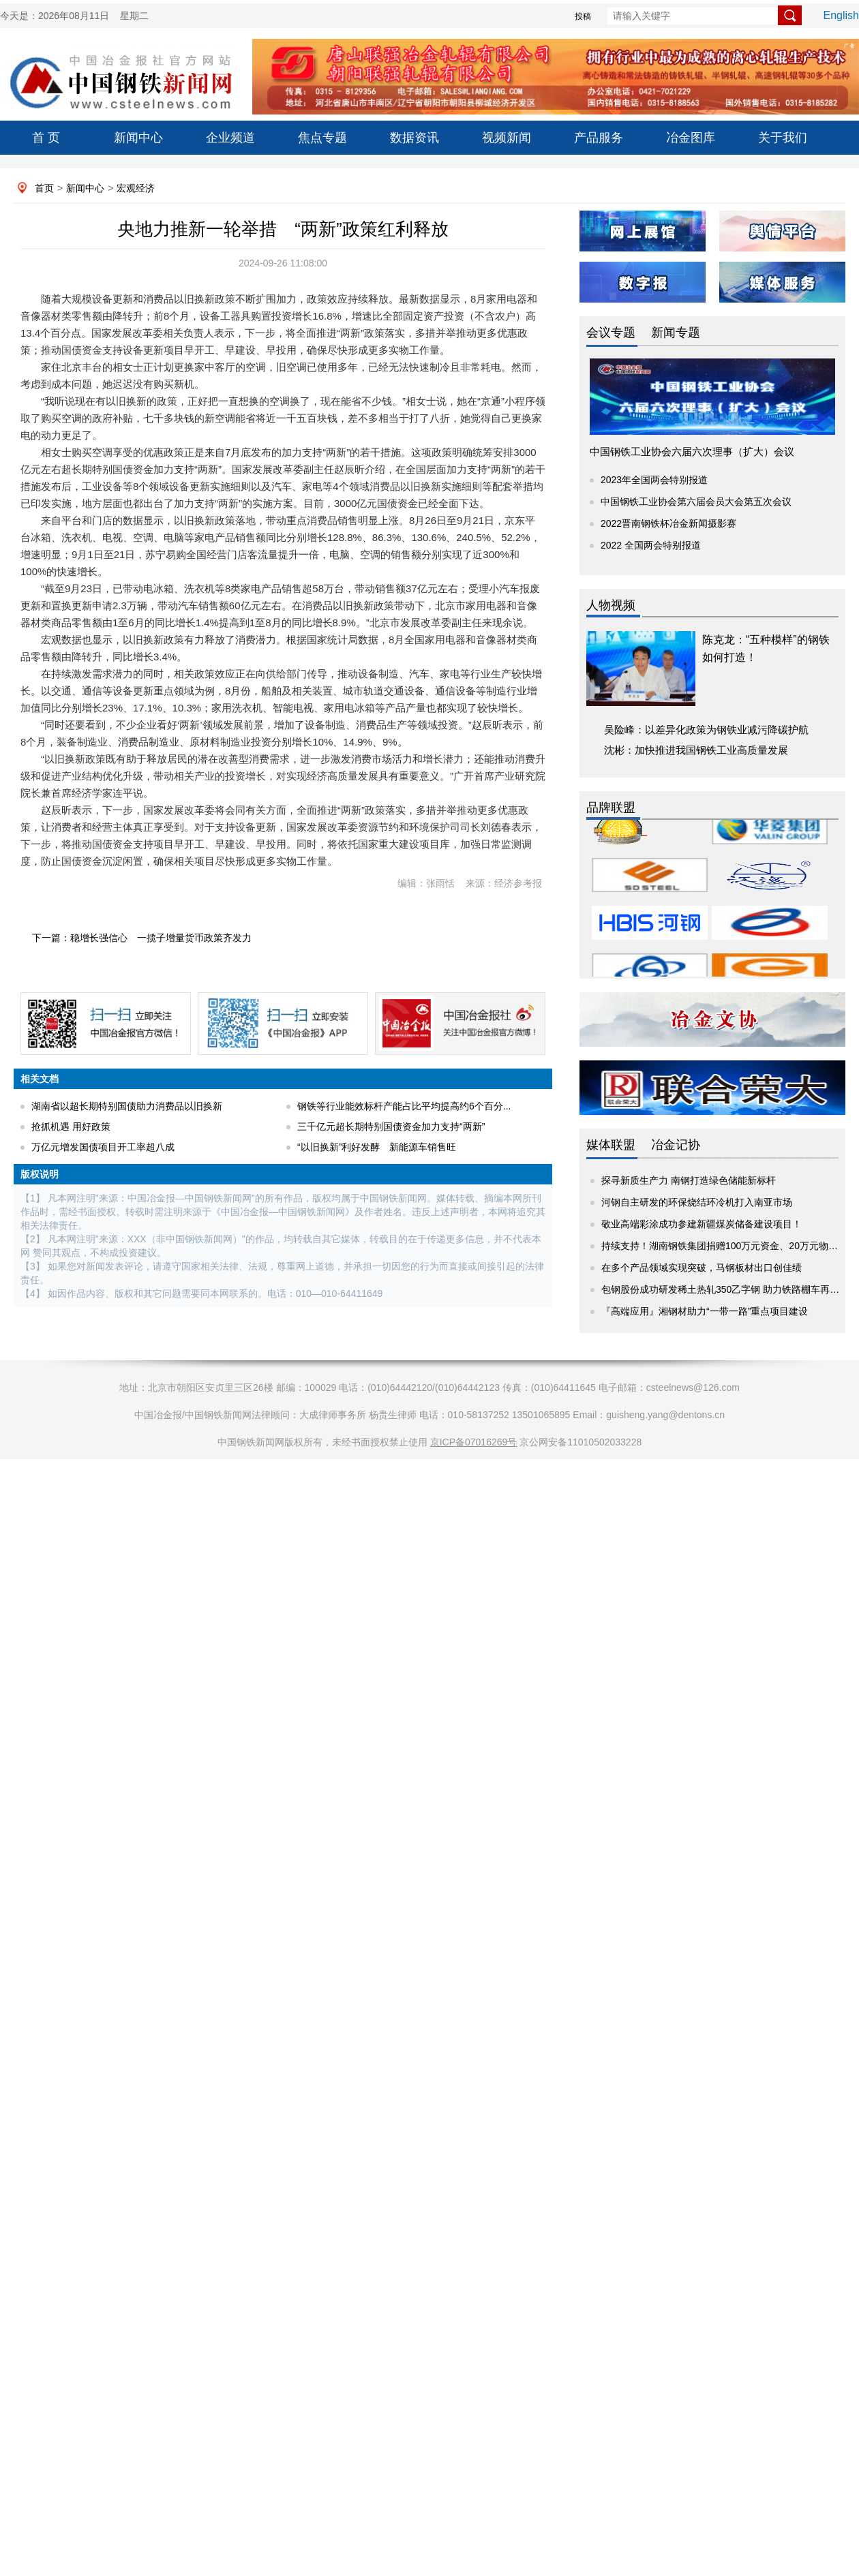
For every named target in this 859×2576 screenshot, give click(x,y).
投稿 (583, 16)
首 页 (46, 137)
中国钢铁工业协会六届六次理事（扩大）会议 (692, 451)
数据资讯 (414, 137)
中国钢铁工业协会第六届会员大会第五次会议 (696, 501)
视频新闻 (506, 137)
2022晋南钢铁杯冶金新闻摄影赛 (668, 523)
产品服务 (598, 137)
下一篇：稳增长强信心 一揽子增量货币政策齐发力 (142, 937)
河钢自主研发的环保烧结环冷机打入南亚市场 (696, 1202)
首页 (44, 188)
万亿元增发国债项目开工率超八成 (103, 1146)
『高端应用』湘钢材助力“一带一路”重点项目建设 (704, 1311)
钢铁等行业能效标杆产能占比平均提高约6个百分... (404, 1106)
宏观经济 (136, 188)
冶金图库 (690, 137)
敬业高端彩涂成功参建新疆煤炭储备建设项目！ (701, 1223)
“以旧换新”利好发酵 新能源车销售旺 (376, 1146)
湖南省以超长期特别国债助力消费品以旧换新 (126, 1106)
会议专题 (610, 332)
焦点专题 (322, 137)
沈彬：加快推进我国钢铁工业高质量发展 (696, 750)
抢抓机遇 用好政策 (70, 1126)
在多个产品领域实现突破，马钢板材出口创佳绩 (701, 1267)
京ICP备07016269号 (473, 1442)
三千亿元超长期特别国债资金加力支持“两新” (391, 1126)
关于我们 (782, 137)
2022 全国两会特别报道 (651, 545)
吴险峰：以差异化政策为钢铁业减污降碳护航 (706, 729)
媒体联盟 (610, 1145)
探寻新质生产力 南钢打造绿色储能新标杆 (688, 1180)
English (841, 15)
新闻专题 (675, 332)
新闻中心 (138, 137)
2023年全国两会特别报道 (654, 479)
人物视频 (610, 605)
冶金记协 (675, 1145)
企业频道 (230, 137)
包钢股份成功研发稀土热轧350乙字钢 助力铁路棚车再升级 (725, 1289)
